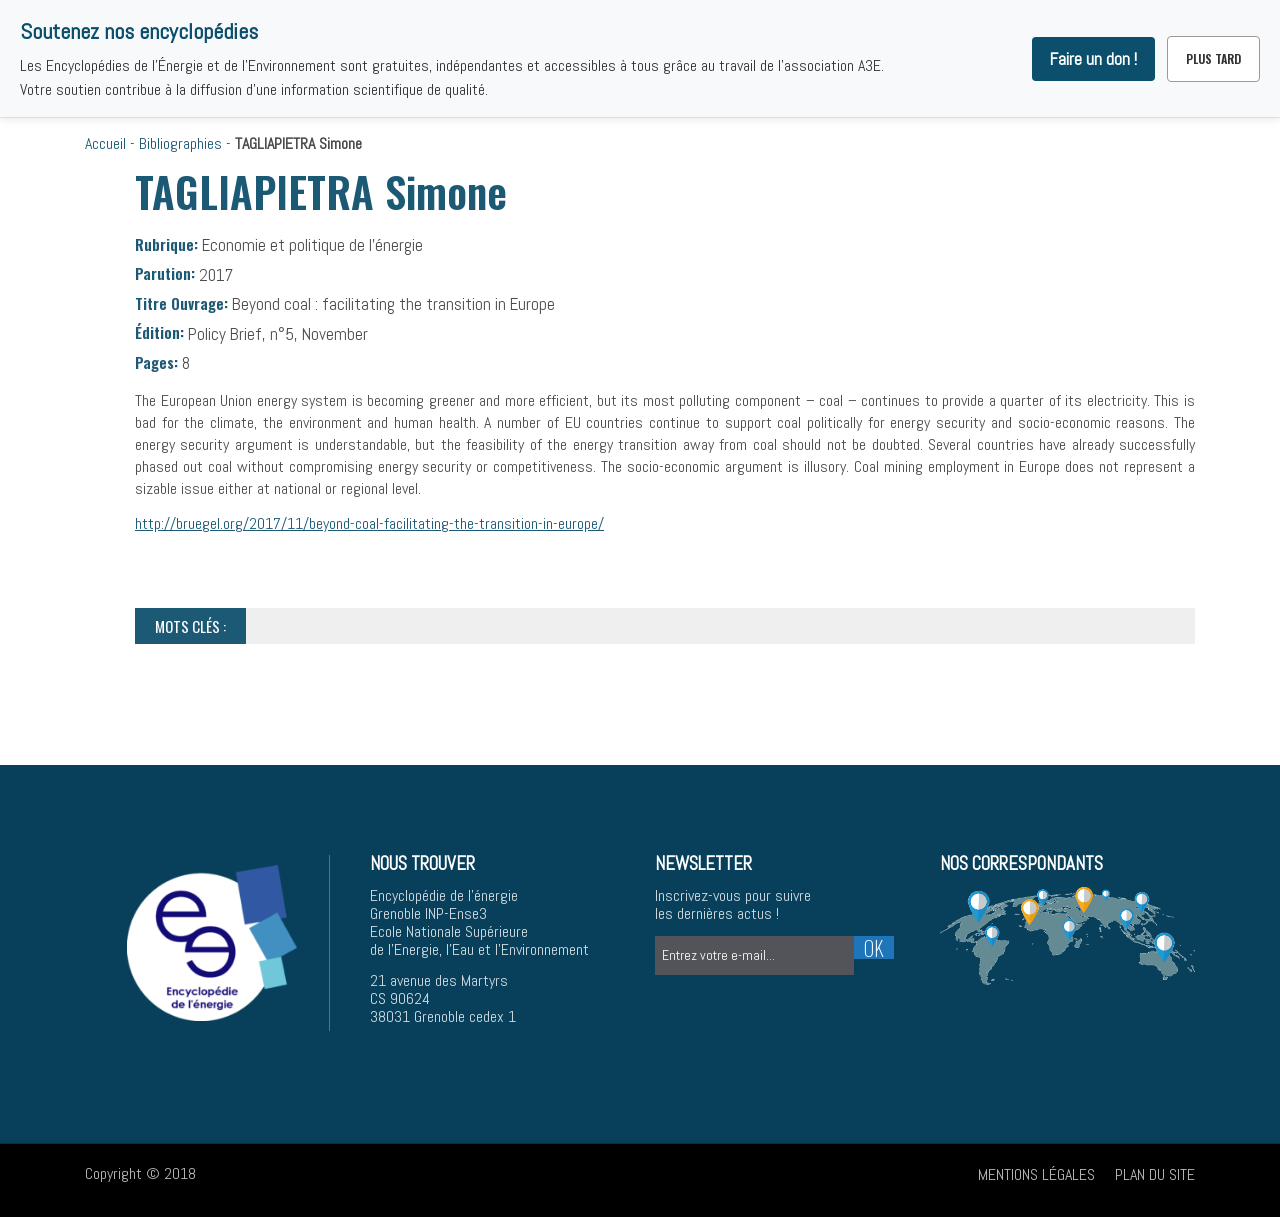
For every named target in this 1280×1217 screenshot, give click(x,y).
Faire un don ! (1093, 59)
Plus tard (1213, 58)
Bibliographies (180, 143)
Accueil (105, 143)
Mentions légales (1036, 1174)
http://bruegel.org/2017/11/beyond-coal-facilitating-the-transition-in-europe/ (369, 523)
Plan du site (1155, 1174)
